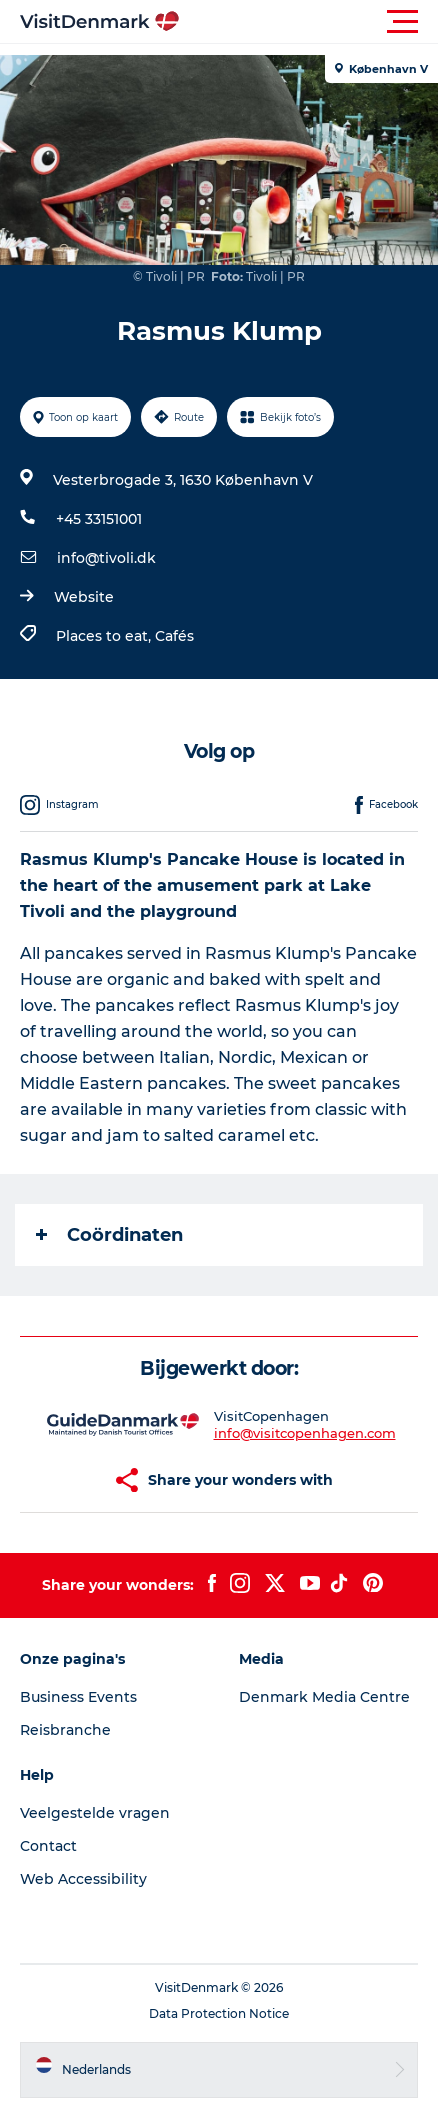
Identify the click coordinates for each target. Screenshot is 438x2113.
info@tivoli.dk (106, 558)
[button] (309, 22)
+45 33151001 (99, 519)
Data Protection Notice (219, 2013)
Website (84, 597)
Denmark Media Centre (324, 1697)
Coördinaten (109, 1235)
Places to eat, (105, 636)
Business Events (78, 1697)
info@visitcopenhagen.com (305, 1433)
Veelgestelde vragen (95, 1813)
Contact (48, 1846)
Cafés (174, 636)
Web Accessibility (83, 1879)
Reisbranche (65, 1730)
